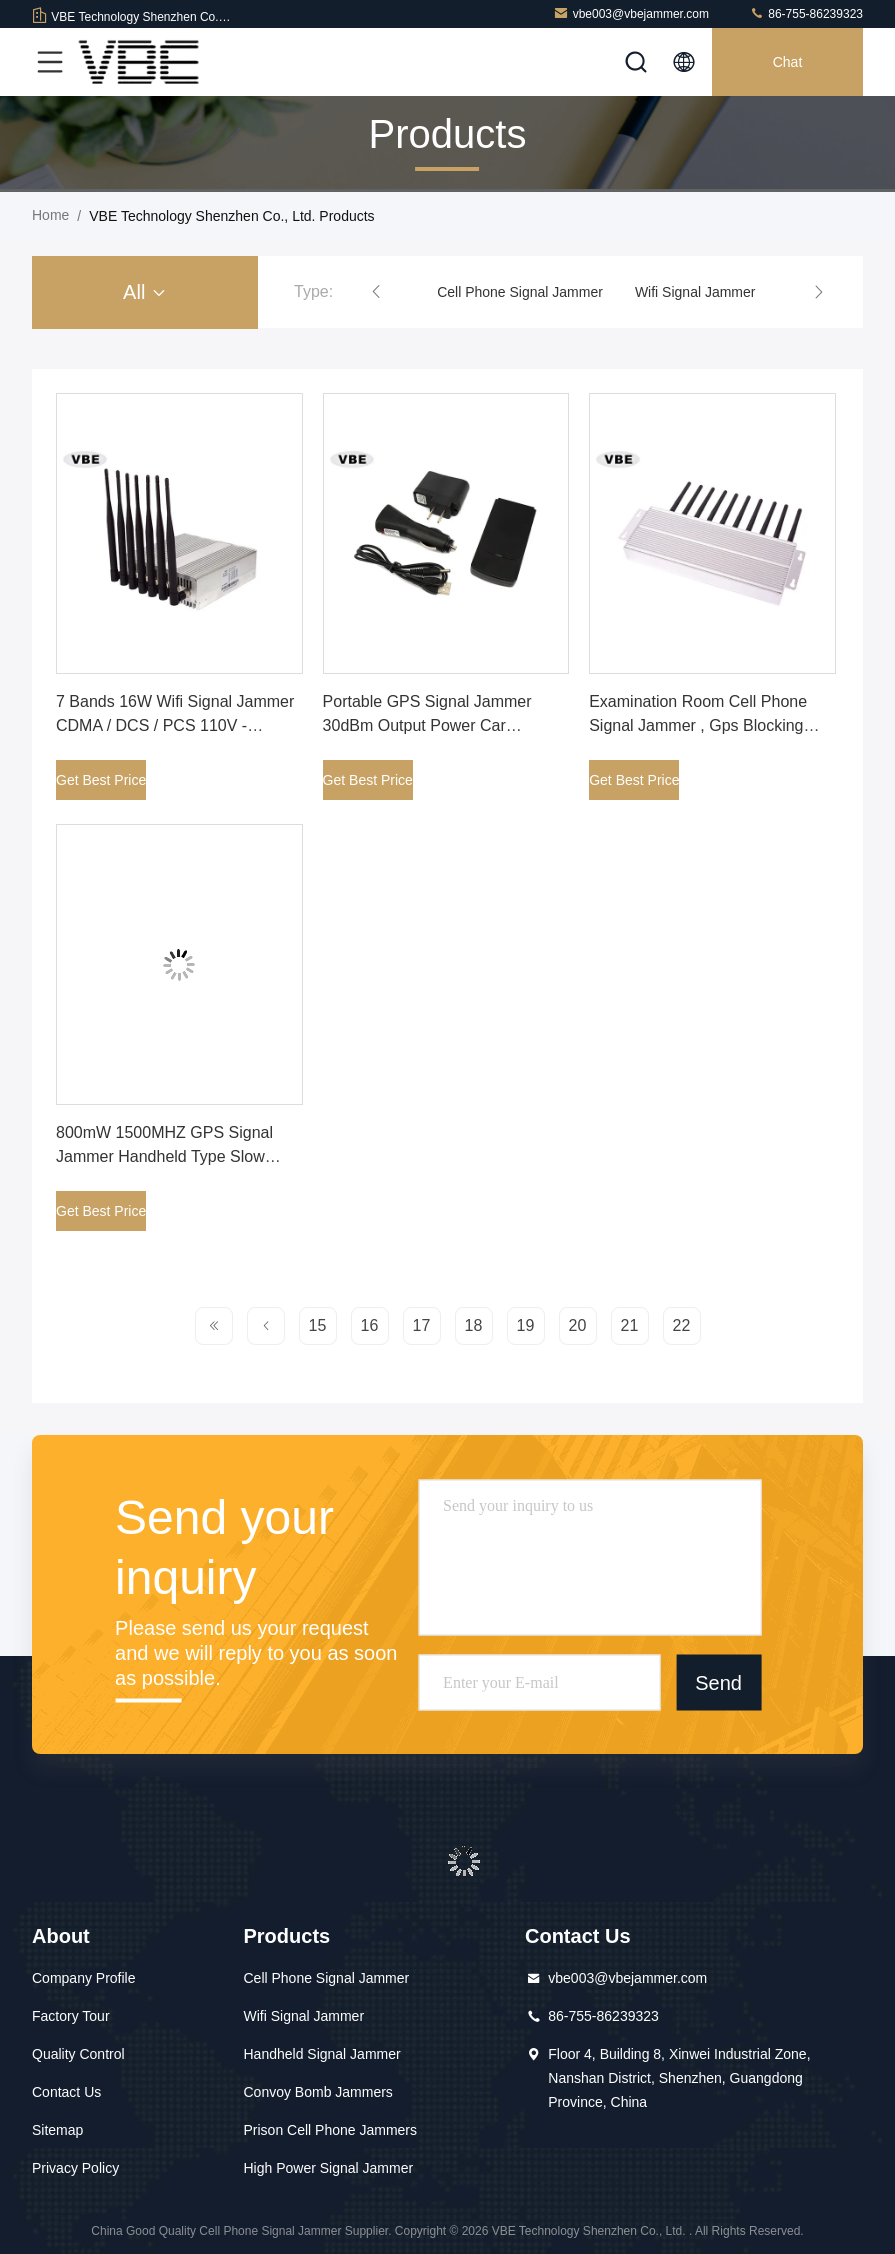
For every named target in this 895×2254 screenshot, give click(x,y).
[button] (376, 292)
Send (718, 1682)
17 (422, 1325)
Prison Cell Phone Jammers (330, 2130)
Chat (788, 62)
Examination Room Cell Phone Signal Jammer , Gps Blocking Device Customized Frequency (698, 725)
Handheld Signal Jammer (321, 2054)
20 (578, 1325)
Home (50, 215)
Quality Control (78, 2054)
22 (682, 1325)
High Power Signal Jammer (328, 2168)
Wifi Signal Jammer (695, 292)
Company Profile (84, 1978)
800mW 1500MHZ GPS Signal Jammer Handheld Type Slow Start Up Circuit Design (164, 1156)
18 (474, 1325)
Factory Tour (71, 2016)
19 (526, 1325)
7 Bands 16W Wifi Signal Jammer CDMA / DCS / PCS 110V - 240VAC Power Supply (175, 725)
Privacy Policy (75, 2168)
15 (318, 1325)
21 (630, 1325)
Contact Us (66, 2092)
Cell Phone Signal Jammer (520, 292)
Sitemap (57, 2130)
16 (370, 1325)
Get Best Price (101, 780)
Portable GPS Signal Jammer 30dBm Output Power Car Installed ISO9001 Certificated (429, 725)
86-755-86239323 (806, 13)
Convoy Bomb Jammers (317, 2092)
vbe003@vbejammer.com (631, 13)
